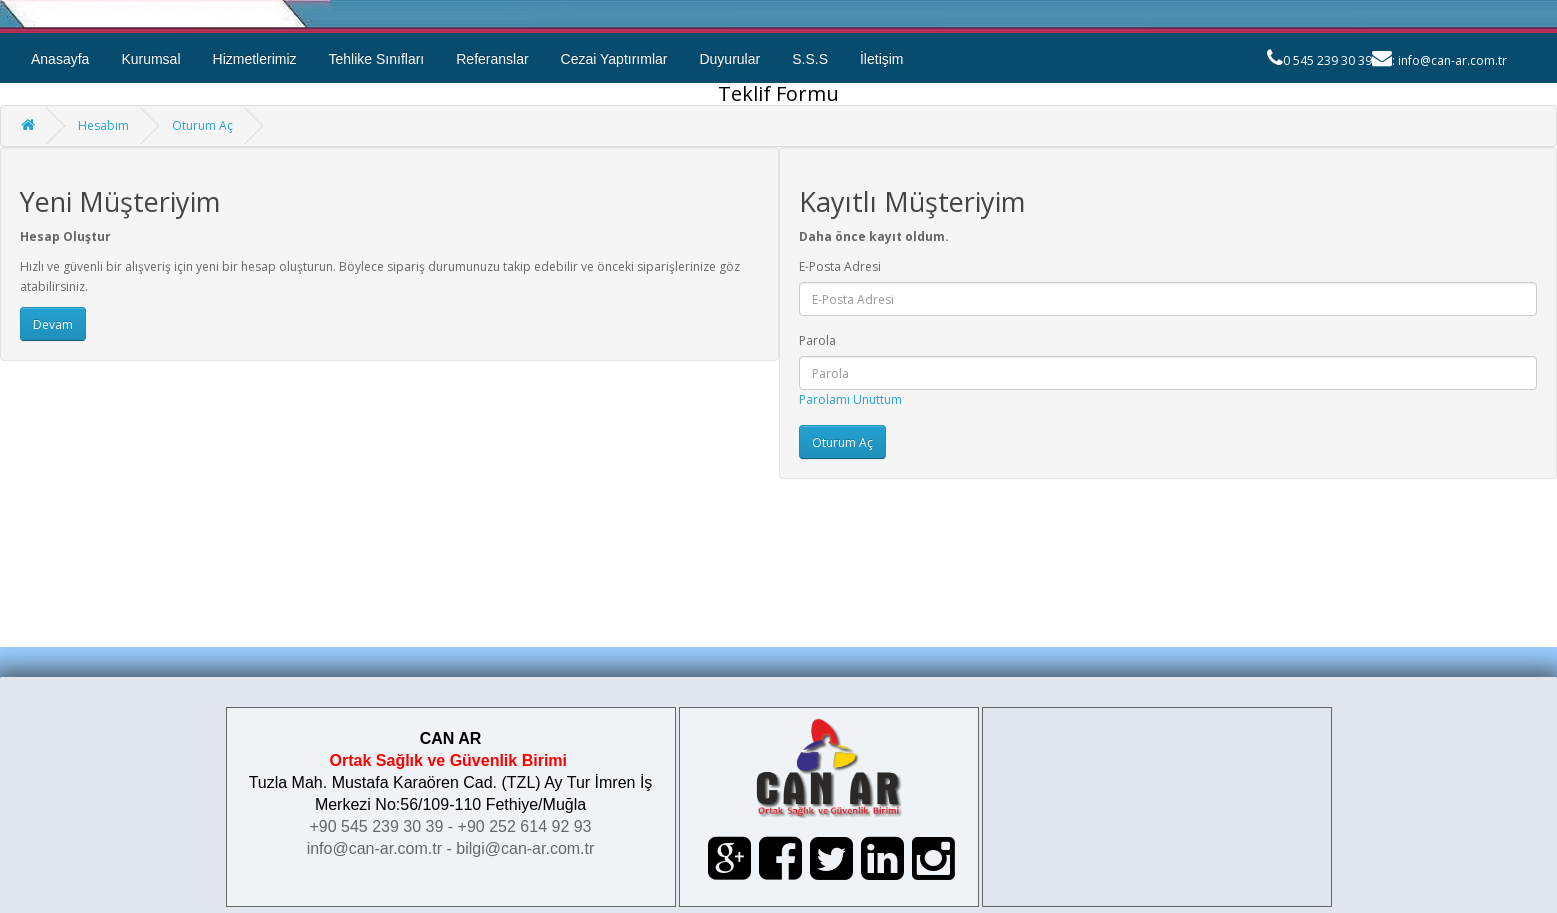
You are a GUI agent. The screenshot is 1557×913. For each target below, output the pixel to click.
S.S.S (810, 59)
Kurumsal (150, 59)
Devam (53, 324)
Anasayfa (60, 59)
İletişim (882, 59)
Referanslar (492, 59)
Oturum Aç (202, 125)
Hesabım (103, 125)
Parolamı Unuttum (850, 399)
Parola (817, 340)
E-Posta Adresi (840, 266)
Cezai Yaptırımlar (614, 59)
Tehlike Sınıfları (377, 59)
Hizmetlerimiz (255, 59)
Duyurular (729, 59)
